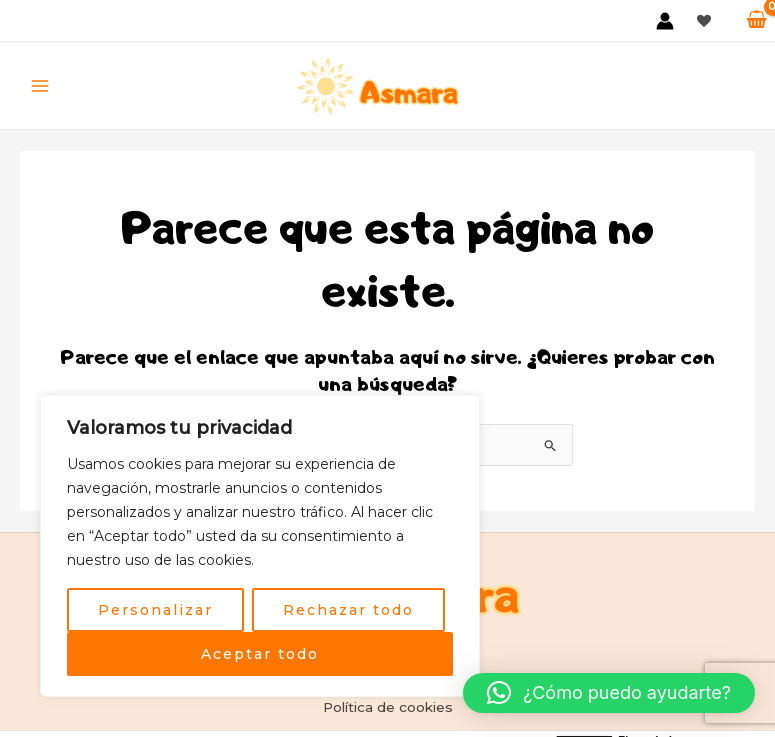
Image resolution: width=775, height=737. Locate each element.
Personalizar (155, 610)
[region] (260, 546)
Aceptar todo (260, 654)
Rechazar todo (348, 610)
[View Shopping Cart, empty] (757, 20)
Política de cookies (388, 707)
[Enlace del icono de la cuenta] (665, 21)
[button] (609, 693)
